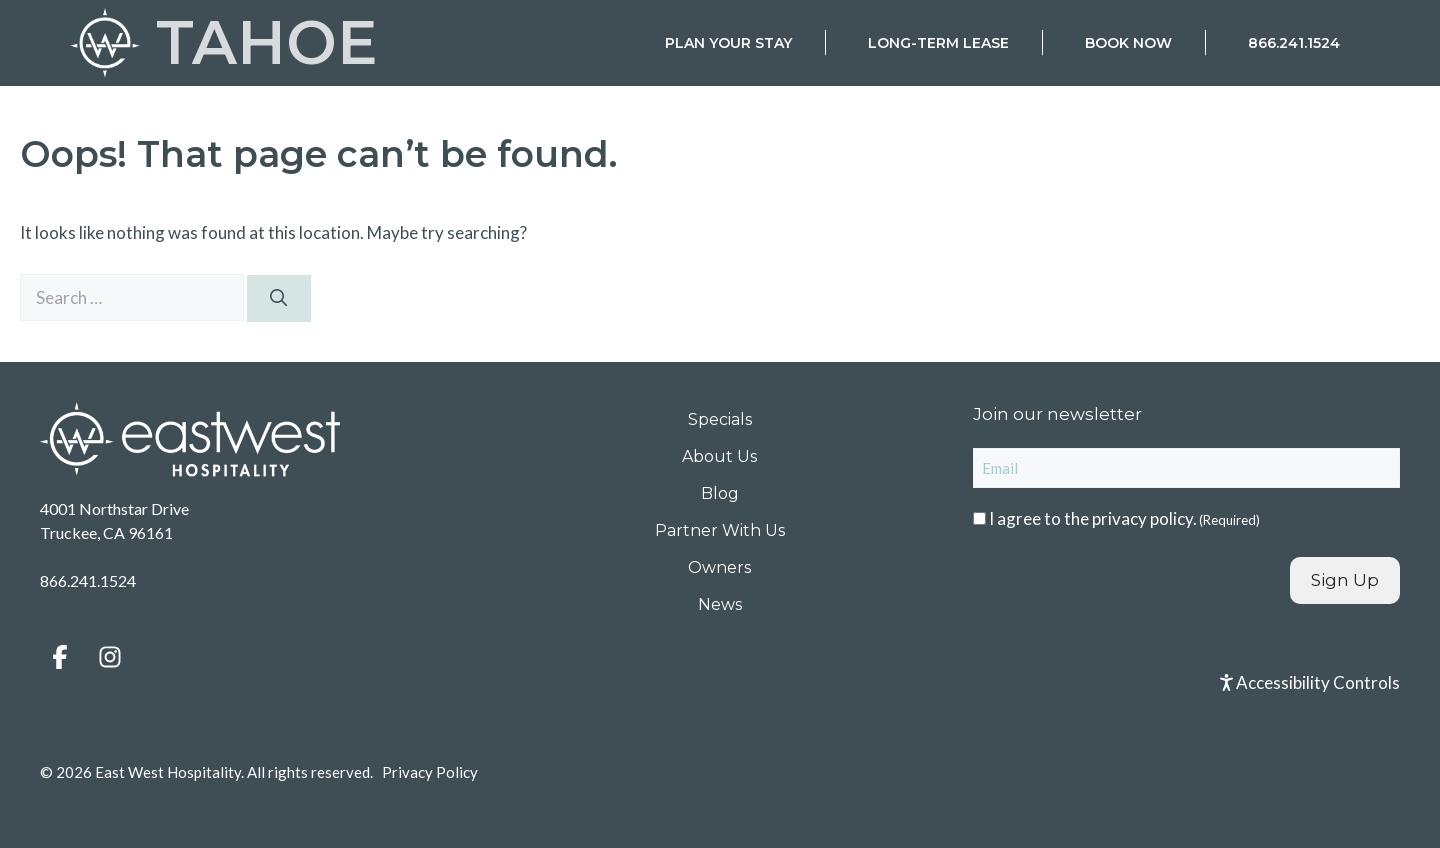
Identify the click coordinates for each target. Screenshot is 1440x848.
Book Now (1128, 43)
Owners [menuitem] (719, 567)
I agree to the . (1124, 518)
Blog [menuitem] (720, 493)
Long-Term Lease (938, 43)
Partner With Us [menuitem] (720, 530)
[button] (60, 657)
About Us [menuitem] (719, 456)
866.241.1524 (1294, 43)
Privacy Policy (430, 772)
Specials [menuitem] (720, 419)
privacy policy (1142, 518)
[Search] (279, 299)
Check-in (826, 338)
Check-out (982, 338)
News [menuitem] (720, 604)
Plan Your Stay (728, 43)
